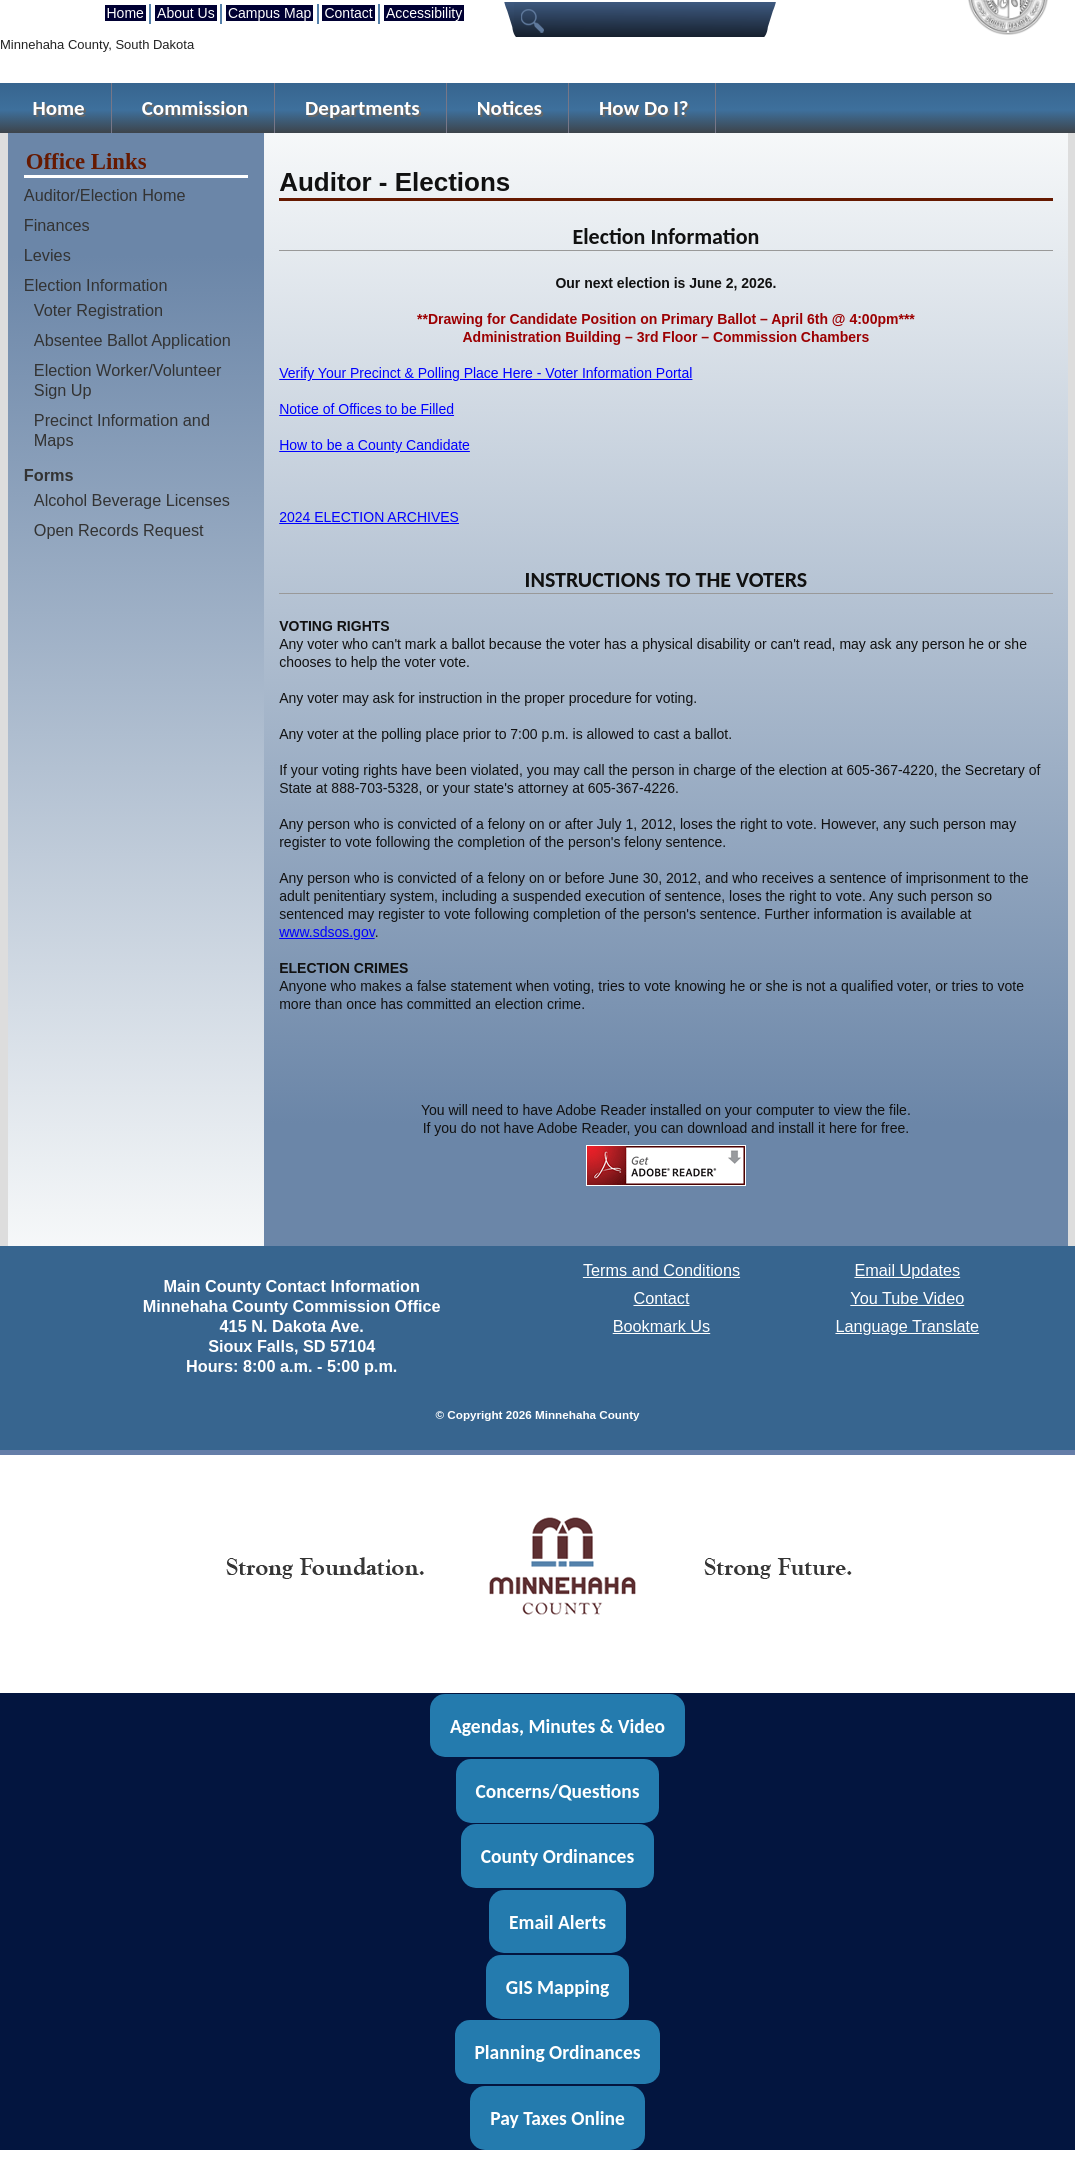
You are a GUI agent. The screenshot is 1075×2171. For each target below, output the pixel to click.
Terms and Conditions (661, 1270)
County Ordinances (557, 1856)
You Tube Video (907, 1298)
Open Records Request (119, 530)
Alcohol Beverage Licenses (132, 500)
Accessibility (424, 13)
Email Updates (907, 1270)
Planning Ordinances (557, 2052)
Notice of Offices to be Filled (366, 409)
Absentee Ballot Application (132, 340)
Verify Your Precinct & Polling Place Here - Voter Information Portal (485, 373)
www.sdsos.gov (326, 932)
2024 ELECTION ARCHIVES (369, 517)
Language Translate (907, 1326)
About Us (186, 13)
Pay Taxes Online (557, 2118)
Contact (348, 13)
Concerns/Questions (557, 1791)
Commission (195, 108)
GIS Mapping (557, 1987)
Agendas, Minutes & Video (557, 1725)
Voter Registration (98, 310)
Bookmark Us (662, 1326)
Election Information (96, 285)
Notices (509, 108)
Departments (362, 108)
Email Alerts (557, 1922)
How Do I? (644, 108)
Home (125, 13)
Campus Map (269, 13)
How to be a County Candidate (374, 445)
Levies (47, 255)
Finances (57, 225)
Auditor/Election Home (105, 195)
